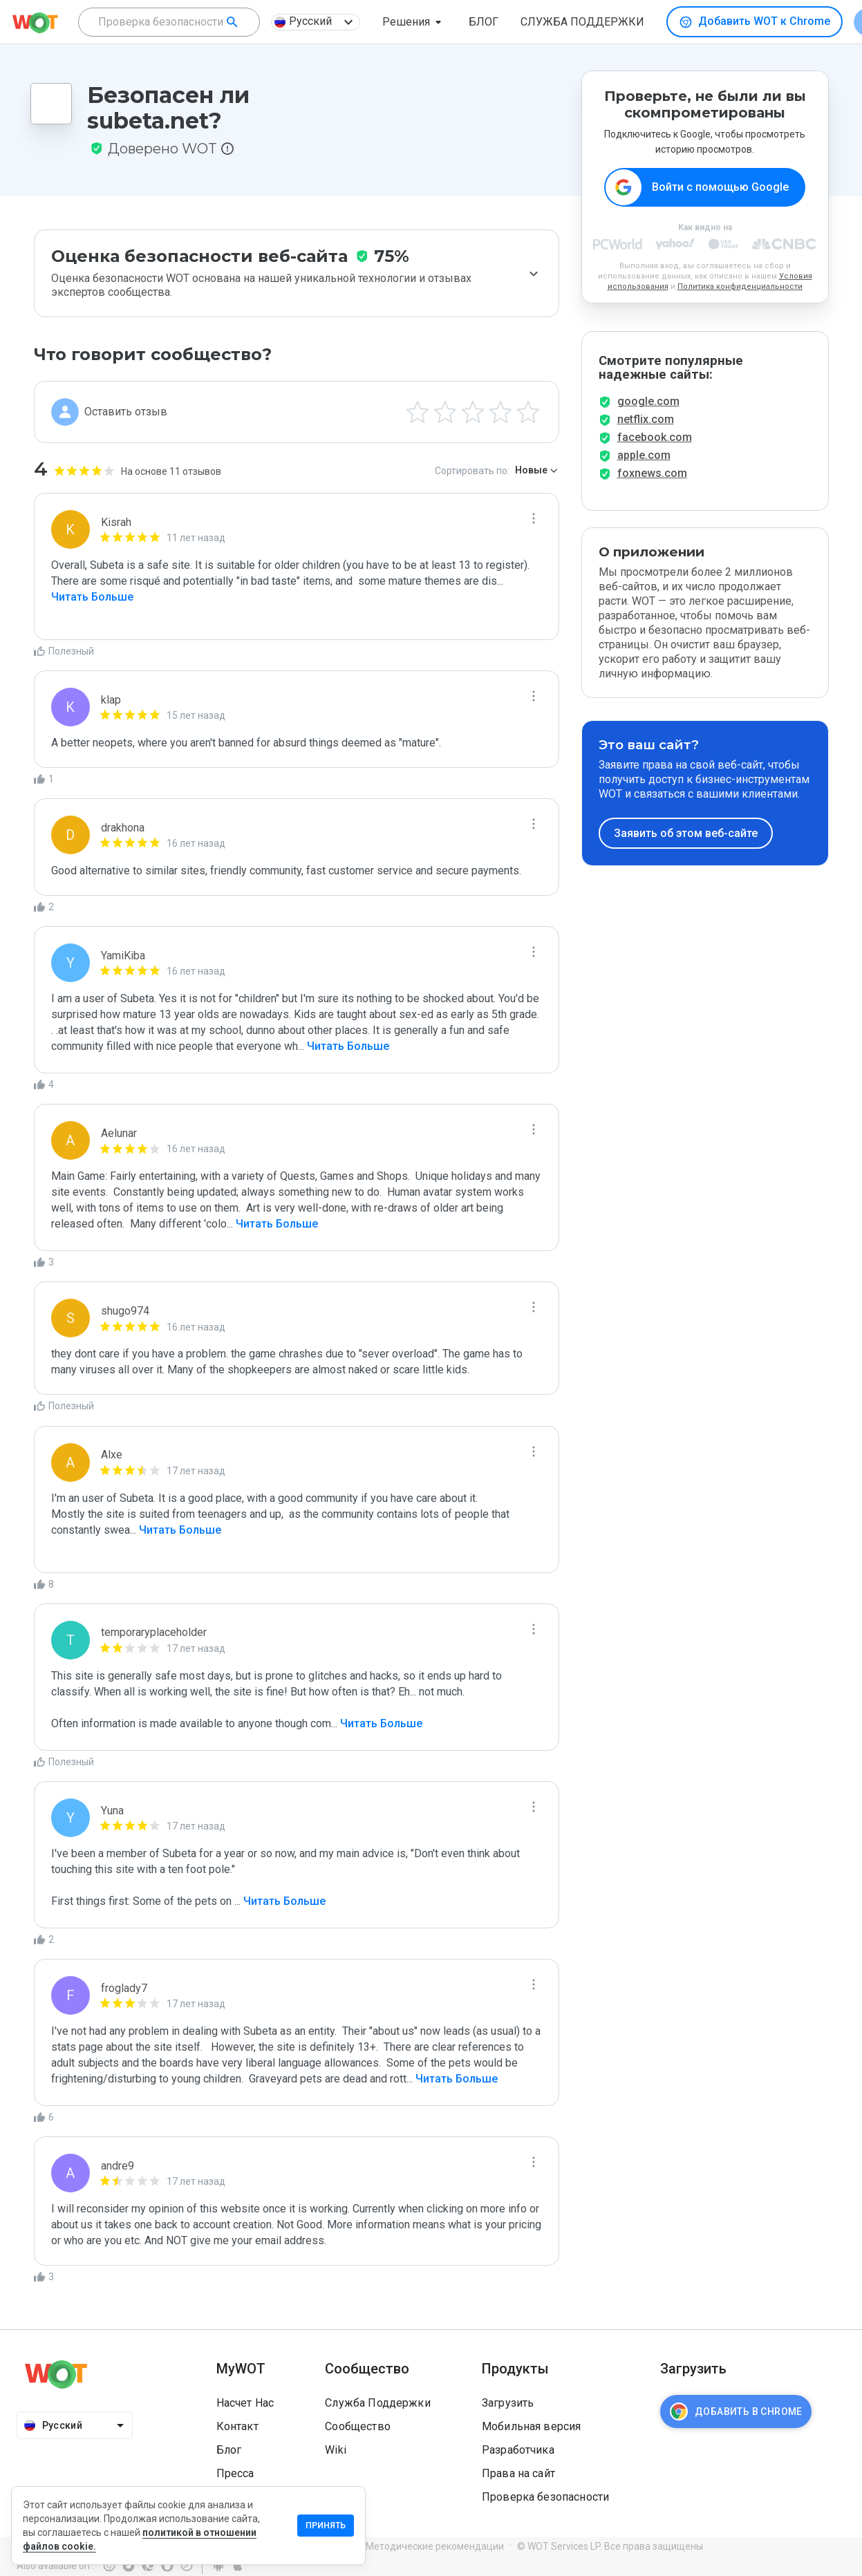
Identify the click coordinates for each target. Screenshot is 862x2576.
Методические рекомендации (435, 2546)
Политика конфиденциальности (740, 286)
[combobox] (169, 22)
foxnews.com (652, 473)
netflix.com (645, 419)
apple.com (644, 455)
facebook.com (654, 437)
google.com (648, 401)
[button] (414, 22)
